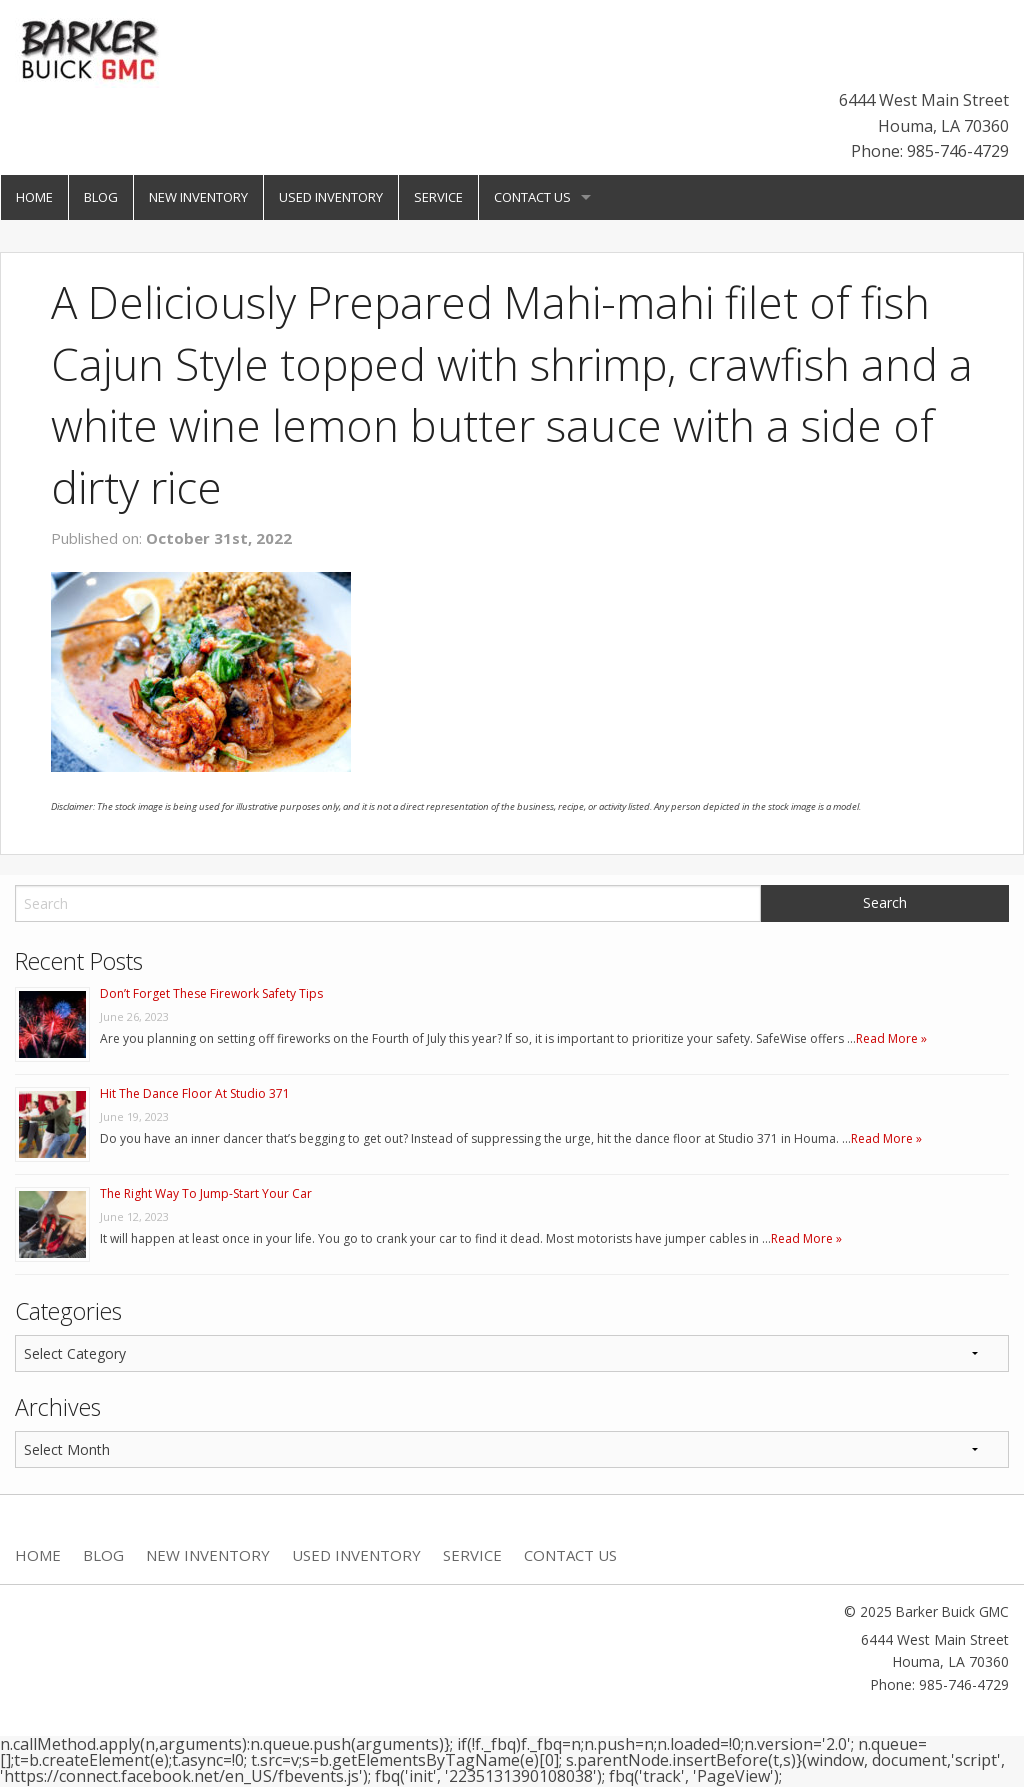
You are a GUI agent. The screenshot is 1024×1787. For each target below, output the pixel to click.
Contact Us (532, 197)
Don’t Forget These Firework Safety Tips (211, 993)
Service (438, 197)
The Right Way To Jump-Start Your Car (206, 1193)
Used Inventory (331, 197)
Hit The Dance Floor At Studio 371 (195, 1093)
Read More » (891, 1038)
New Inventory (198, 197)
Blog (101, 197)
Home (34, 197)
